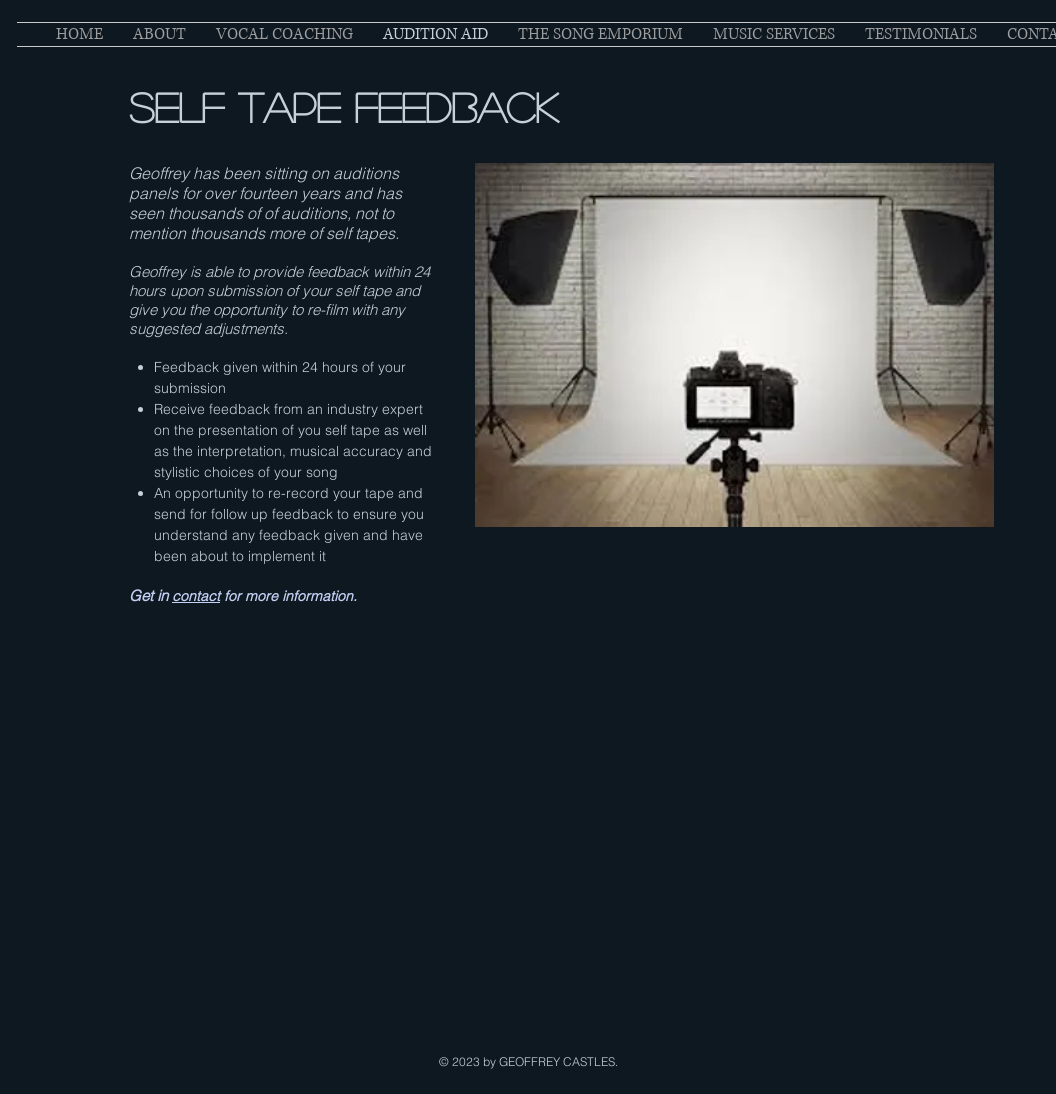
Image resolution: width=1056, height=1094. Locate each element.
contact (196, 596)
